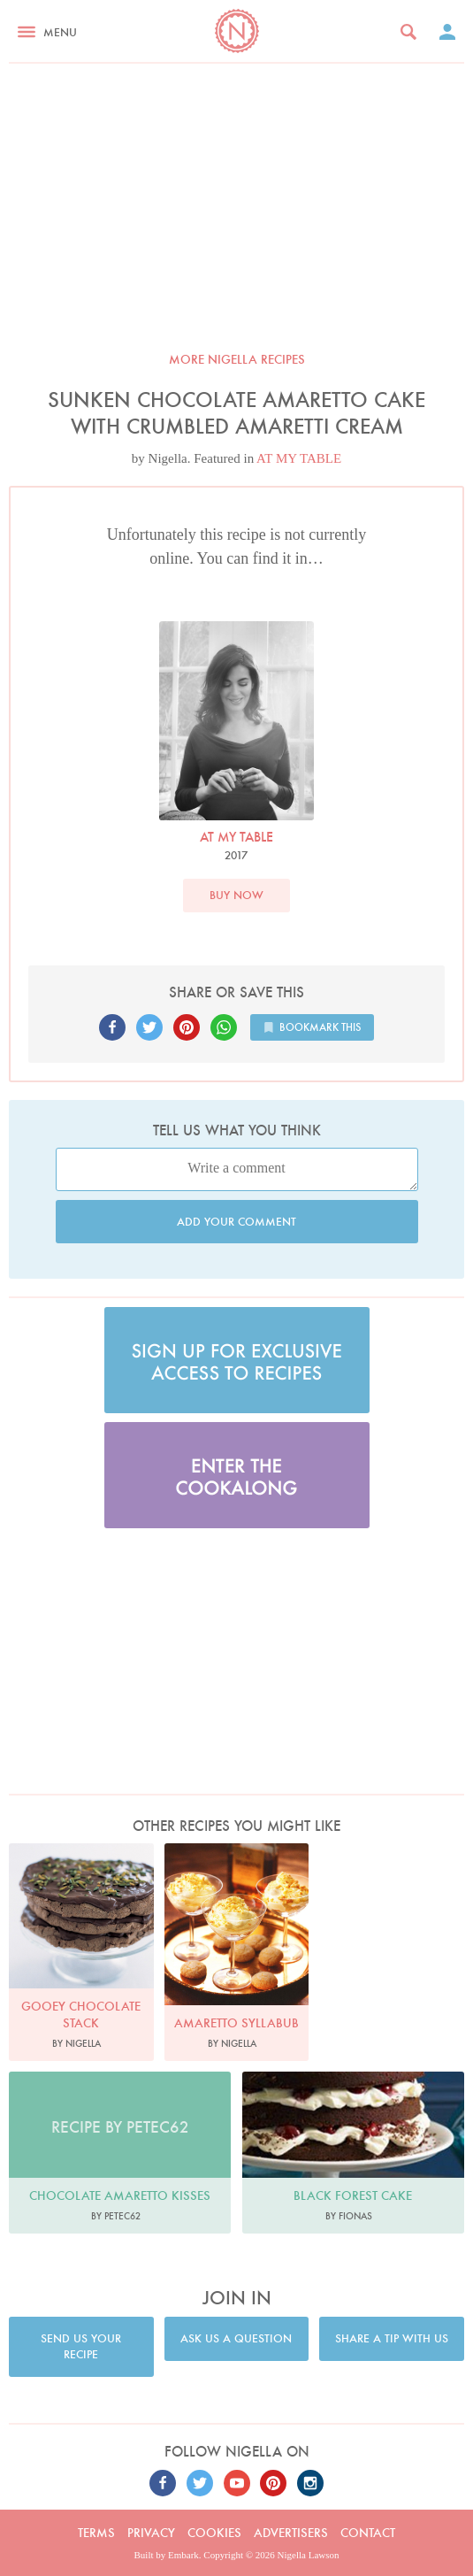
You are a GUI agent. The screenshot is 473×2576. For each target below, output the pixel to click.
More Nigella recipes (237, 359)
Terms (96, 2533)
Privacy (151, 2533)
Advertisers (291, 2533)
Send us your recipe (81, 2346)
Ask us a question (236, 2338)
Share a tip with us (391, 2338)
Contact (367, 2533)
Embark (183, 2554)
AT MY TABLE (298, 458)
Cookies (214, 2533)
